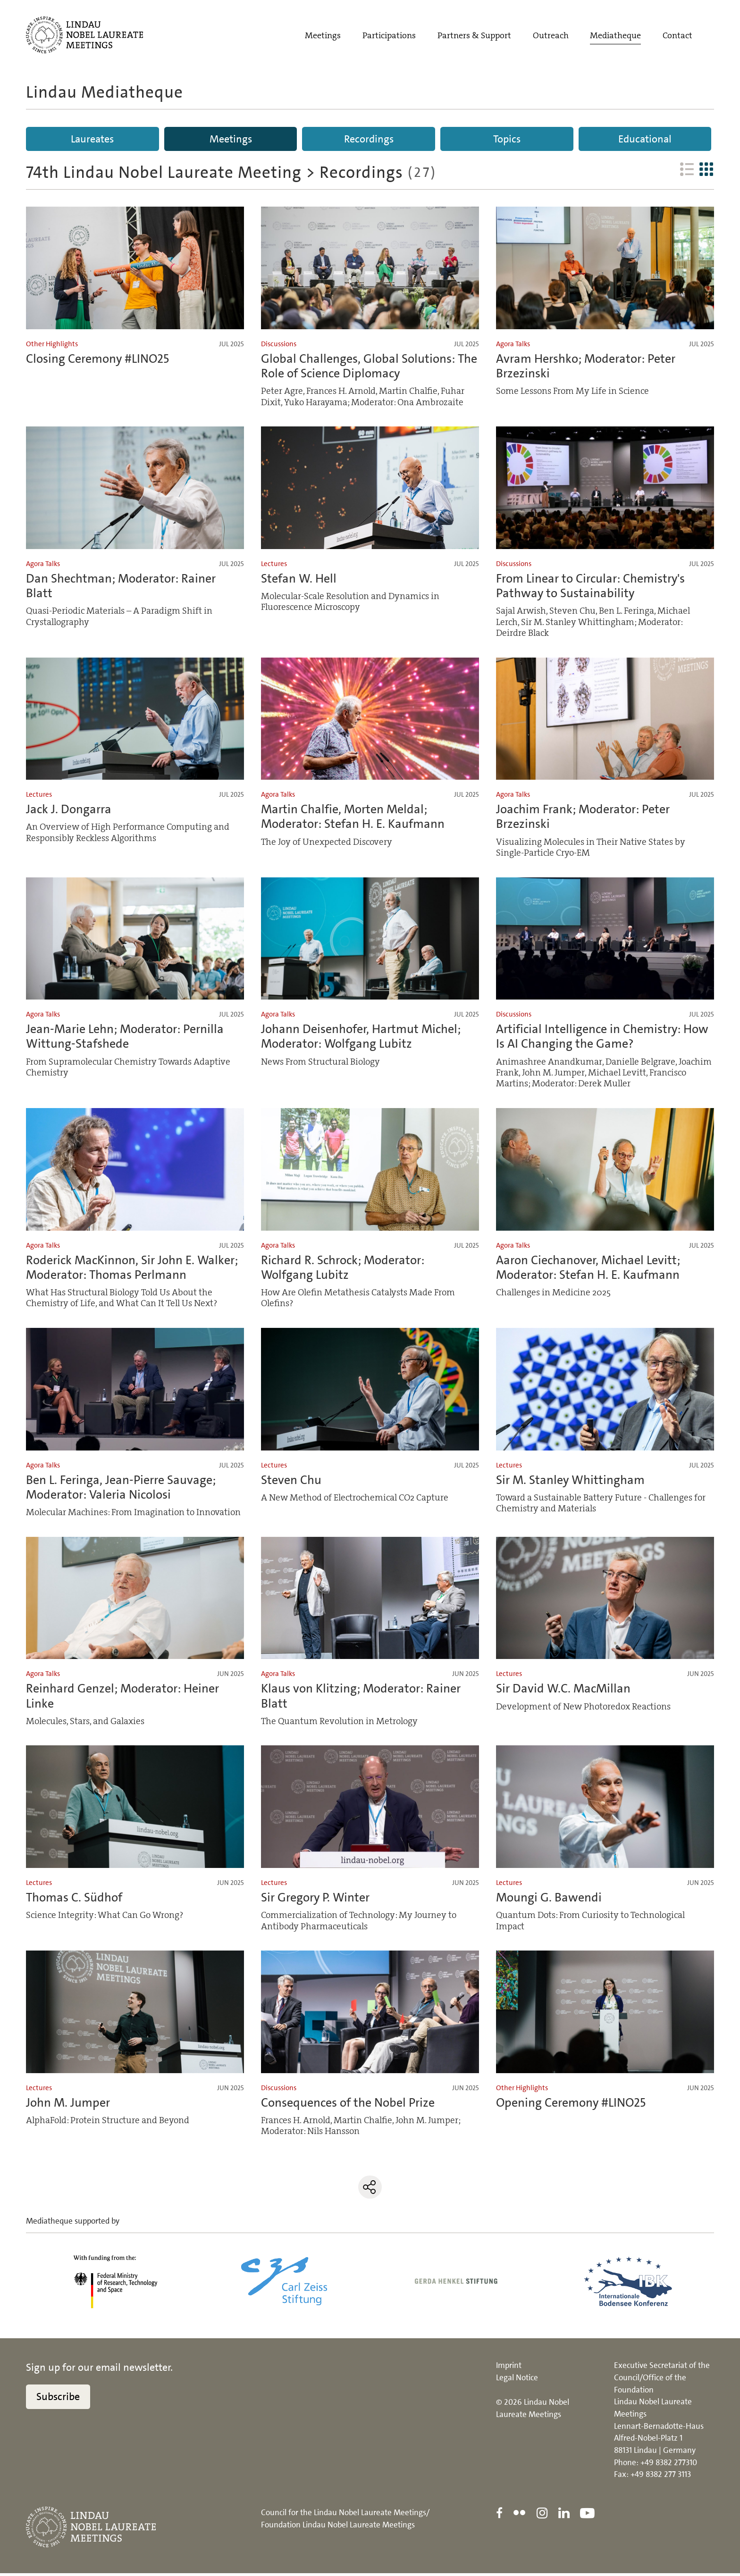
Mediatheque (615, 36)
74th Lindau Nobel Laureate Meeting (164, 175)
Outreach (551, 36)
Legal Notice (517, 2380)
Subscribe (58, 2399)
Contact (677, 36)
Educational (645, 139)
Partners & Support (474, 36)
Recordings (369, 139)
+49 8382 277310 (668, 2464)
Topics (507, 139)
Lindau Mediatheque (104, 92)
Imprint (508, 2368)
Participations (389, 36)
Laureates (92, 139)
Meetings (323, 36)
